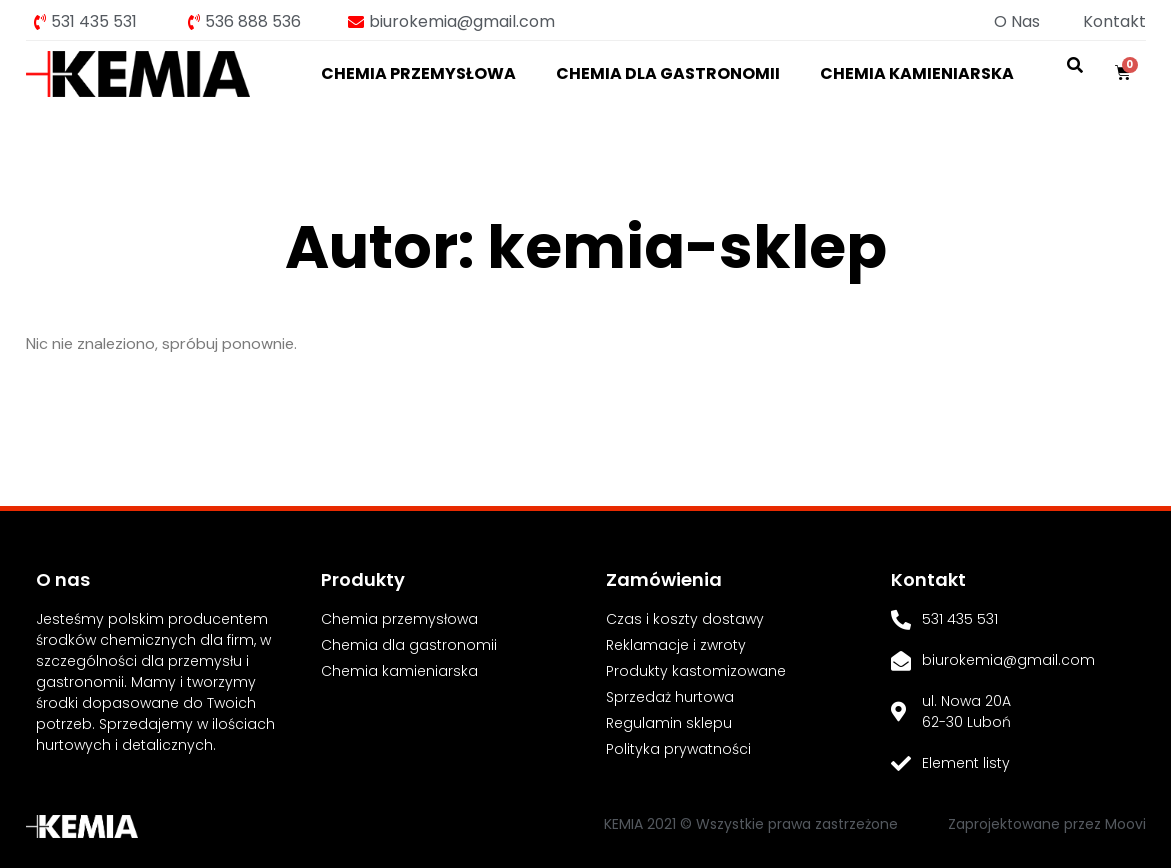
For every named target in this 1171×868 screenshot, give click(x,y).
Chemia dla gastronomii (668, 73)
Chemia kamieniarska (917, 73)
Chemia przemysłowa (418, 73)
